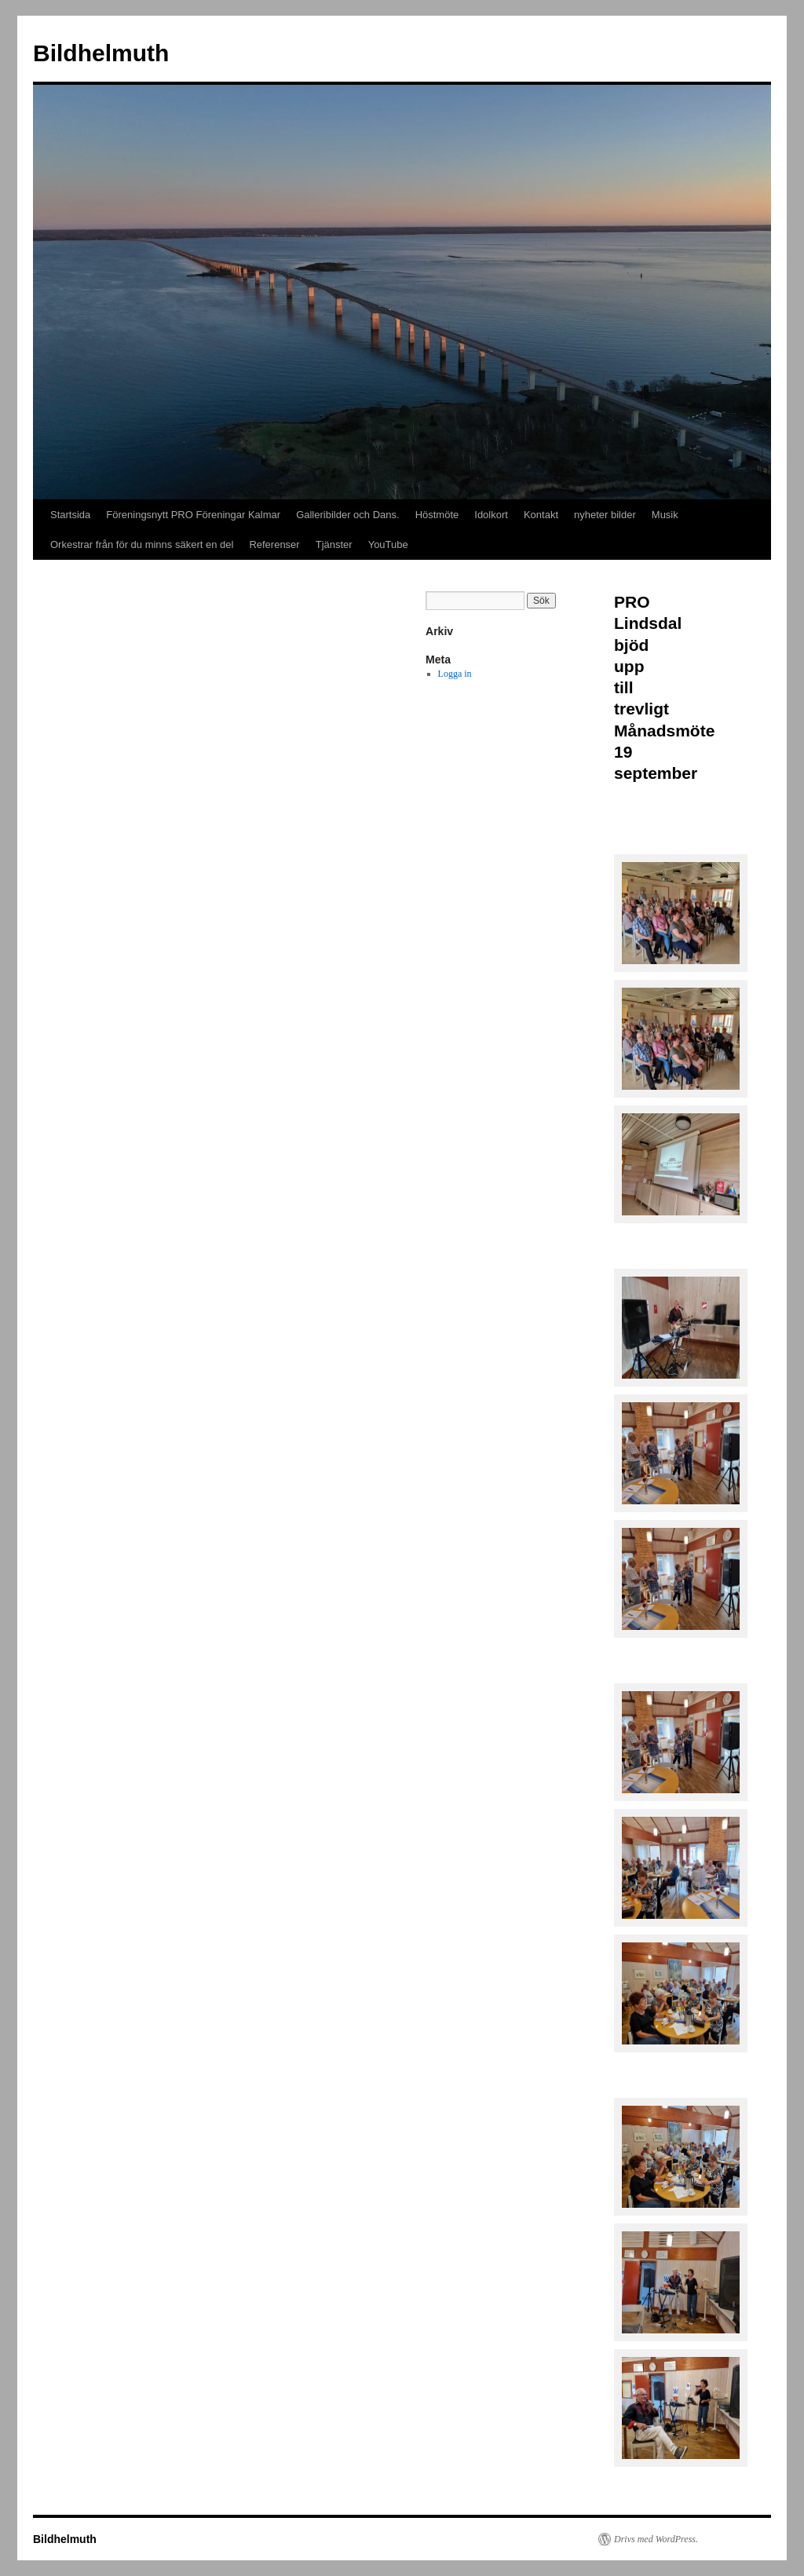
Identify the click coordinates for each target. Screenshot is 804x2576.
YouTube (388, 544)
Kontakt (541, 515)
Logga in (455, 673)
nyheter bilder (605, 515)
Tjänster (334, 544)
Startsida (70, 515)
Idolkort (491, 515)
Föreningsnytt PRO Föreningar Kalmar (193, 515)
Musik (665, 515)
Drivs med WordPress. (656, 2539)
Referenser (274, 544)
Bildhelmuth (101, 53)
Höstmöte (437, 515)
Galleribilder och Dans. (348, 515)
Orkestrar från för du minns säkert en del (141, 544)
